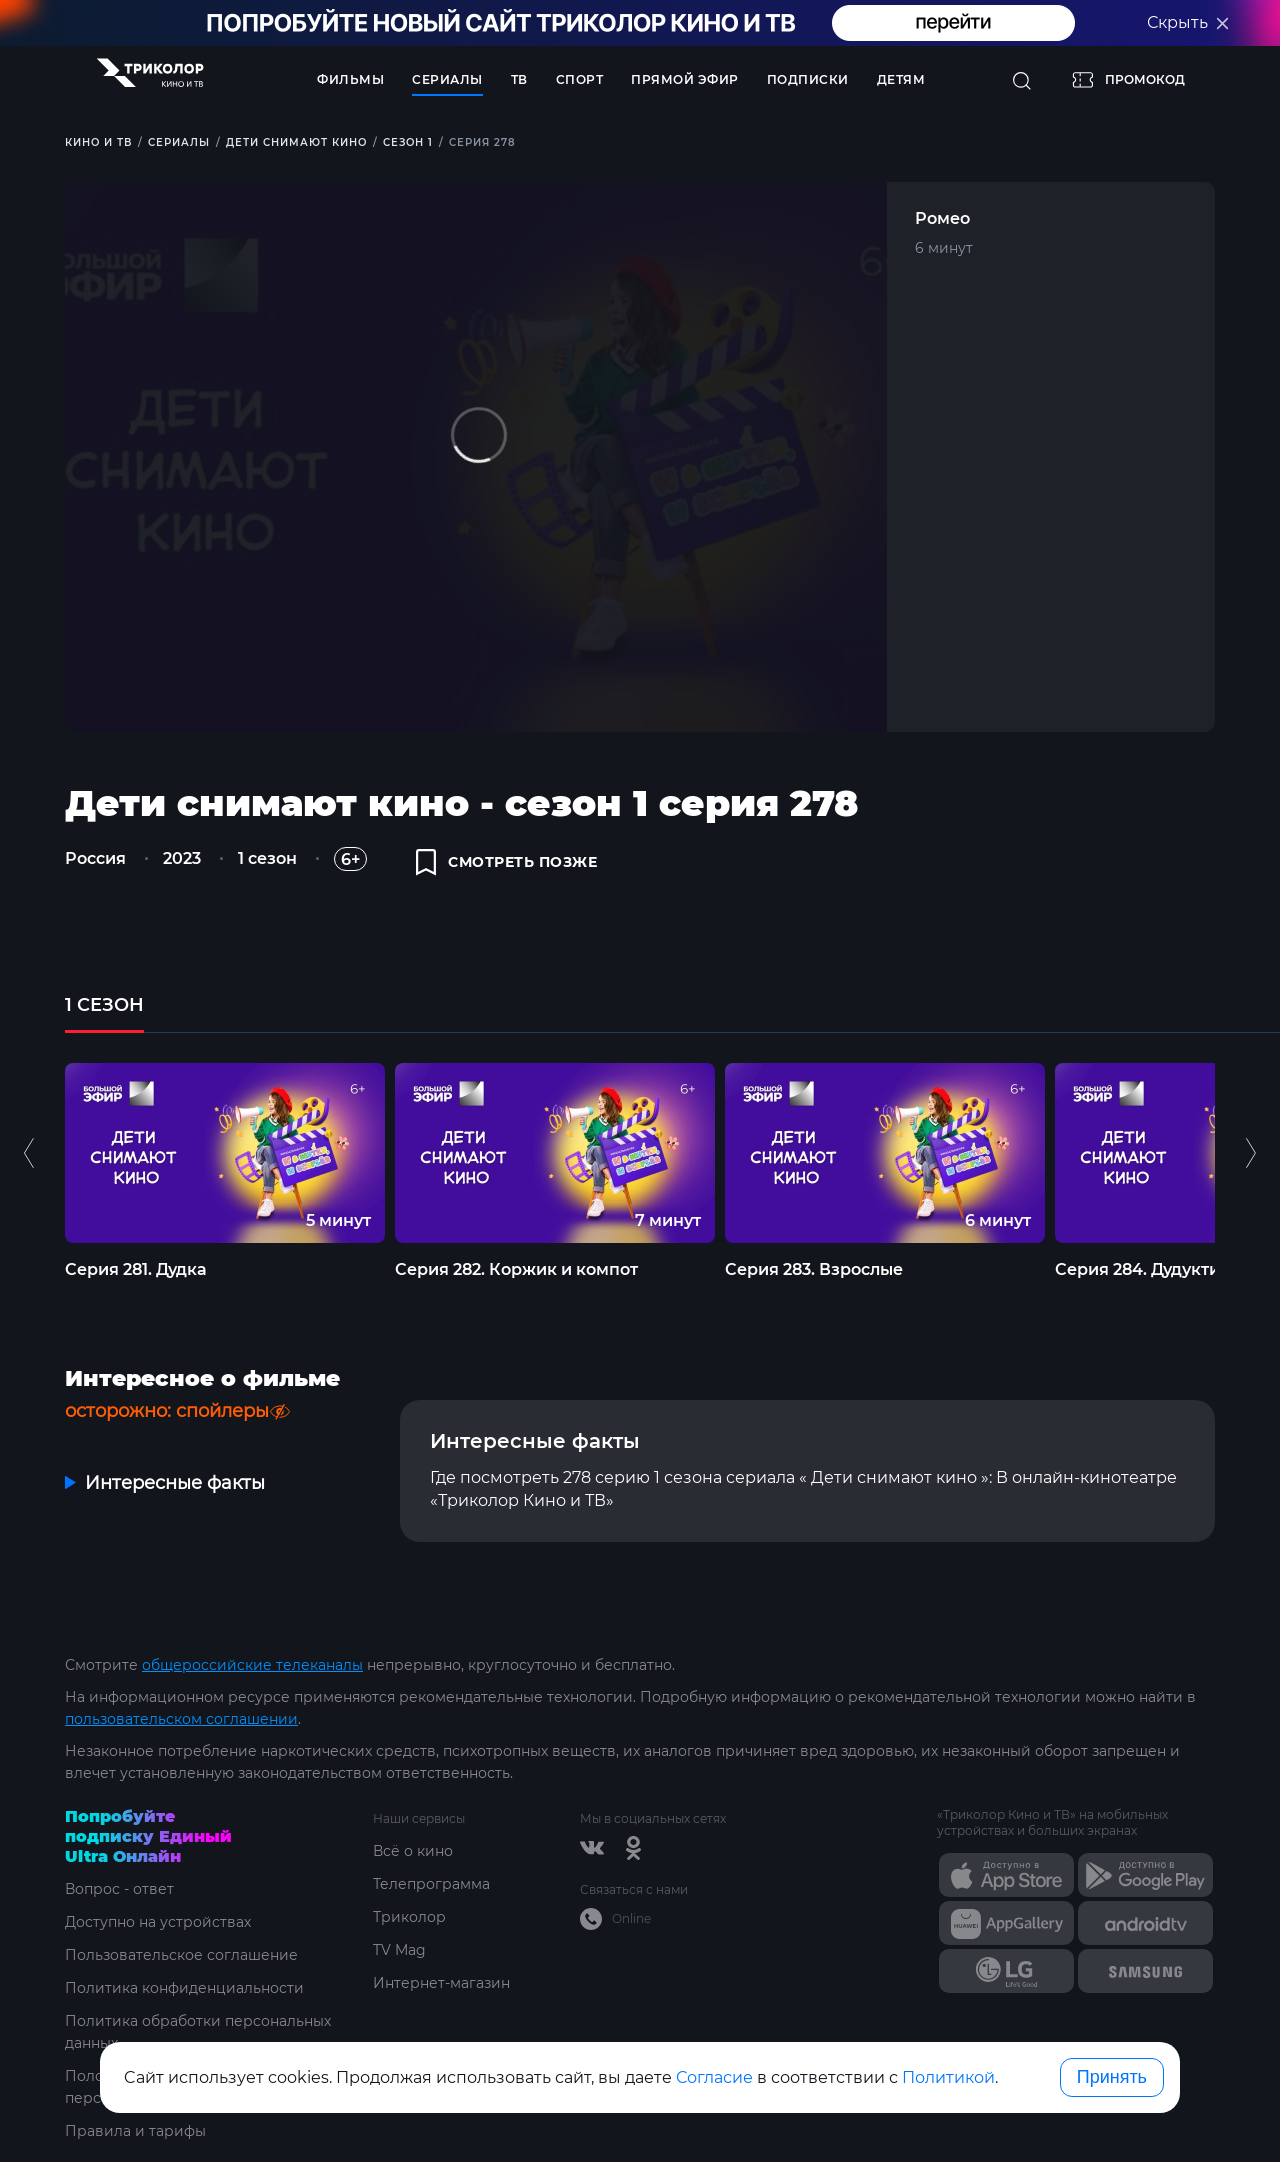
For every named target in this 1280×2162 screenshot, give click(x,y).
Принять (1112, 2077)
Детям (901, 79)
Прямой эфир (685, 79)
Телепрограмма (431, 1884)
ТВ (519, 79)
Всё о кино (413, 1851)
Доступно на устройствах (158, 1922)
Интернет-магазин (441, 1983)
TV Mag (399, 1950)
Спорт (580, 79)
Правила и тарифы (135, 2131)
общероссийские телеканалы (252, 1665)
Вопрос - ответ (119, 1889)
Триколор (409, 1917)
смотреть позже (507, 862)
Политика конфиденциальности (184, 1988)
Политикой (948, 2077)
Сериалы (447, 79)
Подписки (808, 79)
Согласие (714, 2077)
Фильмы (350, 79)
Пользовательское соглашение (181, 1955)
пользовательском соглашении (181, 1719)
